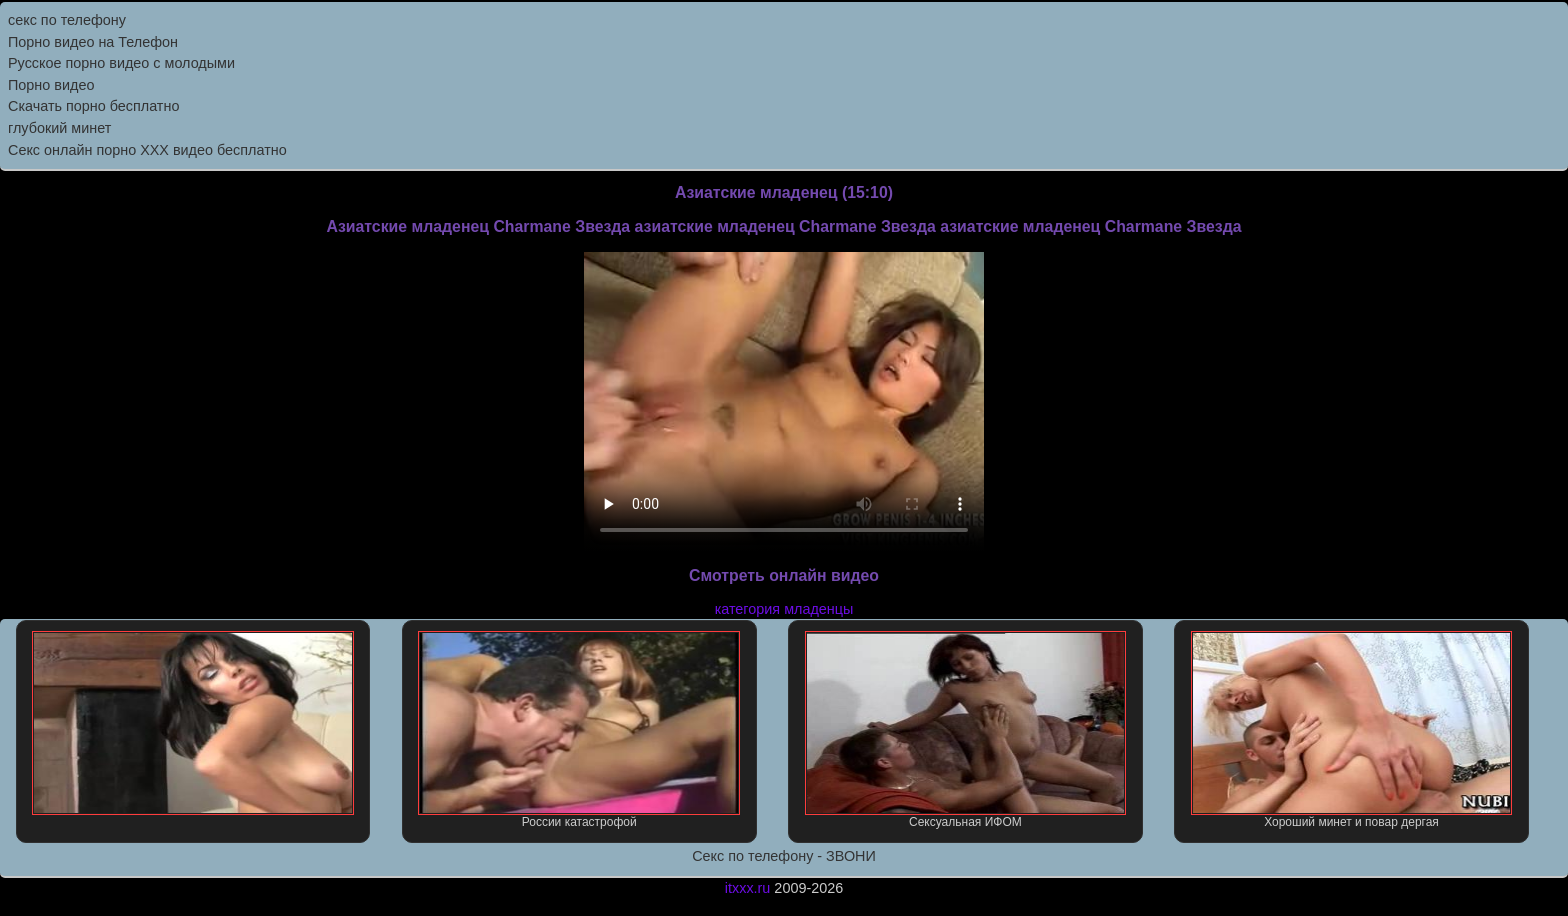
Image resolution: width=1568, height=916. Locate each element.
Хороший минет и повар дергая (1352, 730)
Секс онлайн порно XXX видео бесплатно (147, 150)
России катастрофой (579, 730)
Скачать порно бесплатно (93, 106)
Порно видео (51, 85)
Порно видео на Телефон (93, 42)
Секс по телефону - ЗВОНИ (784, 856)
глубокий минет (59, 128)
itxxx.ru (748, 888)
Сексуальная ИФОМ (966, 730)
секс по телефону (67, 20)
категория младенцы (784, 609)
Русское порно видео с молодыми (121, 63)
